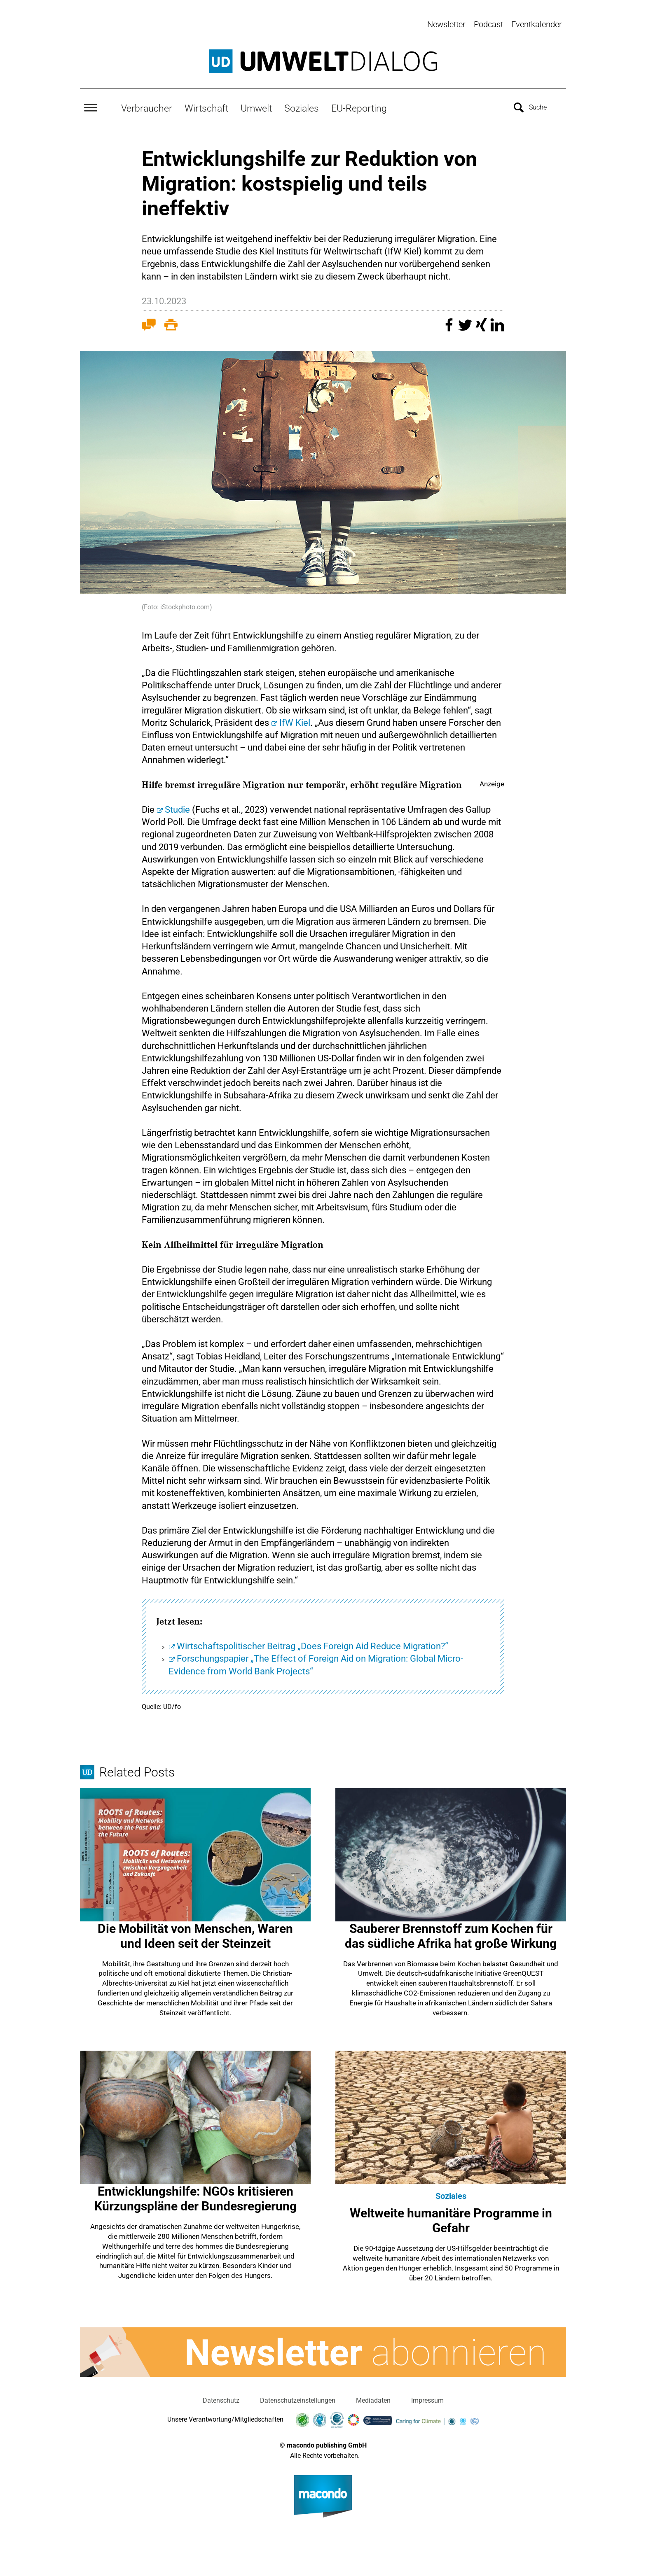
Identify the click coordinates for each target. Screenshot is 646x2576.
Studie (177, 807)
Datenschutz (221, 2398)
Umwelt (256, 106)
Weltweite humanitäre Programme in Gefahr (451, 2218)
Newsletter (446, 24)
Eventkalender (536, 24)
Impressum (427, 2398)
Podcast (488, 24)
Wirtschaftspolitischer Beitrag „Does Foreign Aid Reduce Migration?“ (312, 1644)
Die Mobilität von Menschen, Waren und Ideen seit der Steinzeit (195, 1933)
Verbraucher (146, 106)
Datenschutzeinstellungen (297, 2398)
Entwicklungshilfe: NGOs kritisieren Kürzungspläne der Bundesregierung (195, 2196)
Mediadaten (373, 2398)
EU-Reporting (359, 106)
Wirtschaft (206, 106)
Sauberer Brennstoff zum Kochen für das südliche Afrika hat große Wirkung (451, 1933)
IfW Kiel (294, 721)
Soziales (301, 106)
